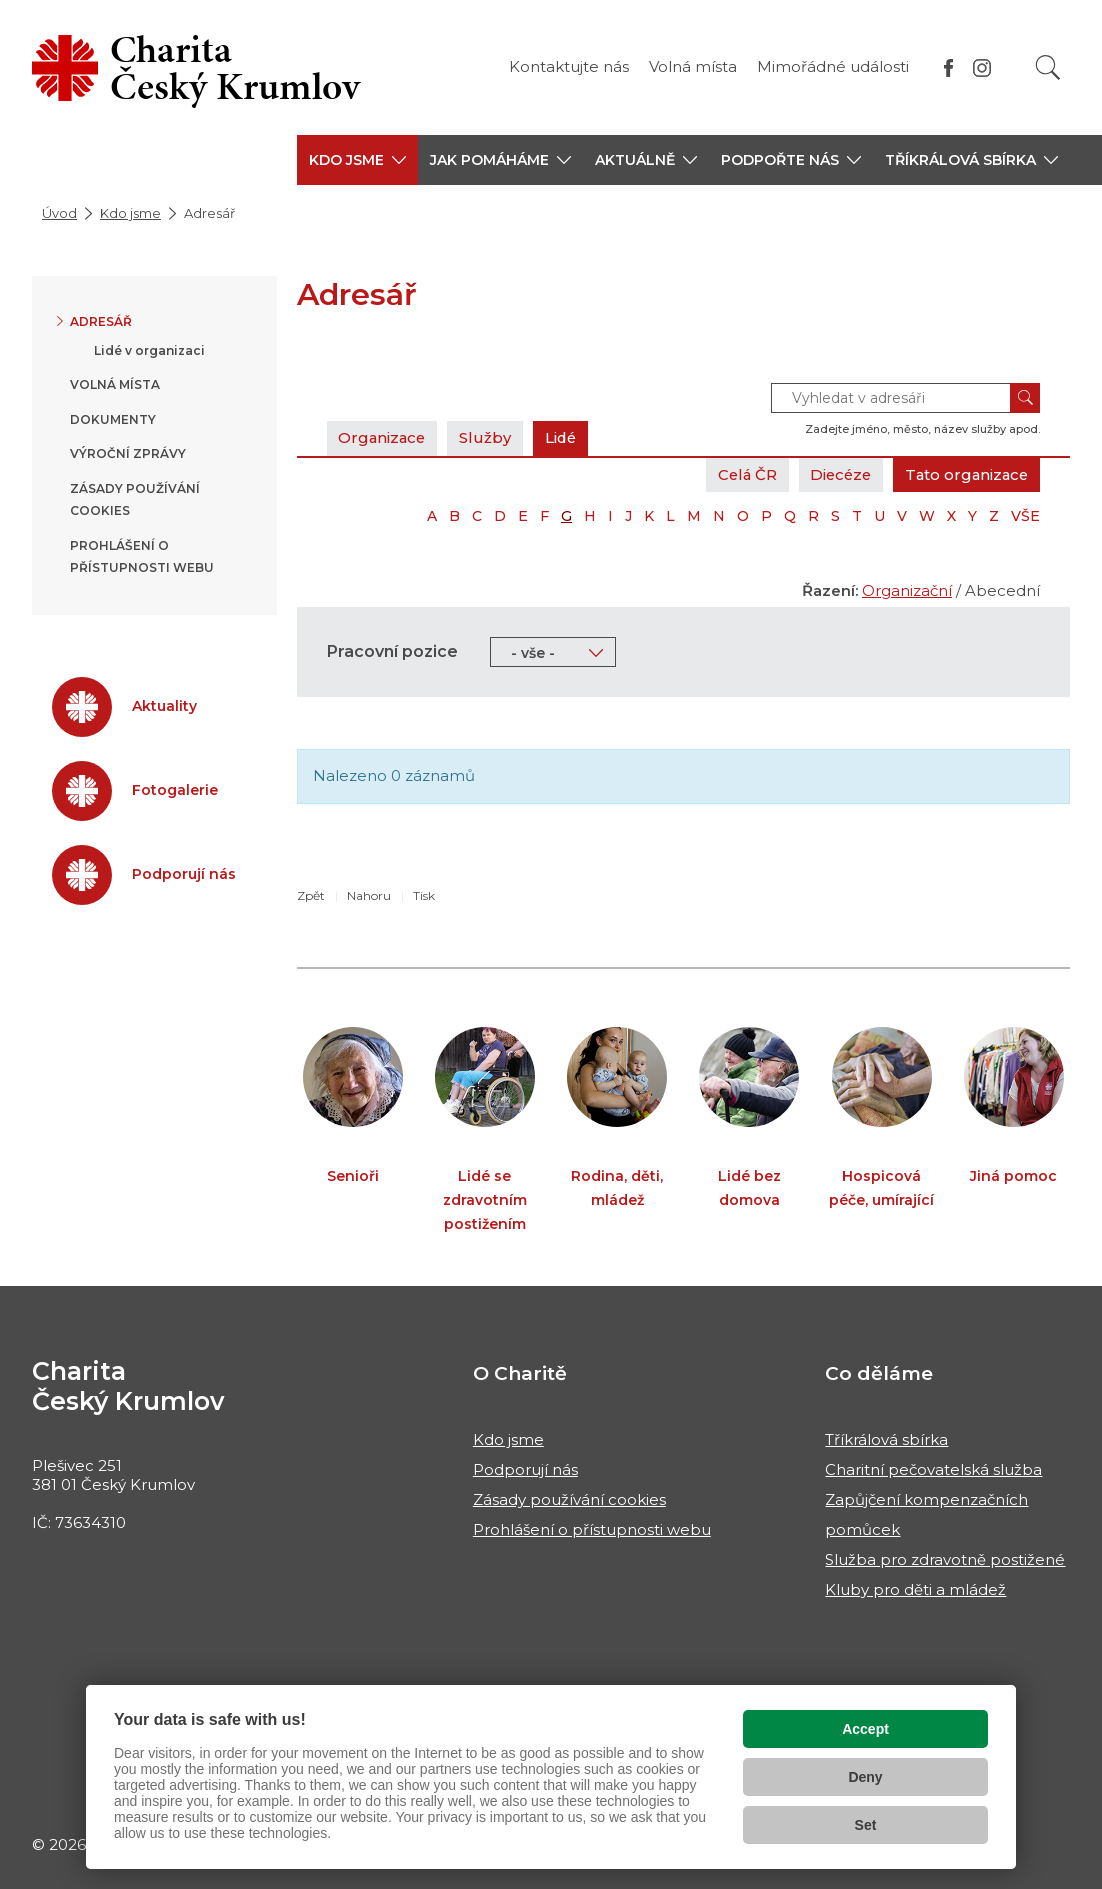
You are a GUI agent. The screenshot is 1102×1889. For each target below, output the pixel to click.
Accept (865, 1729)
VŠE (1025, 516)
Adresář (101, 321)
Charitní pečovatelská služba (933, 1469)
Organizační (907, 590)
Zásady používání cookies (569, 1499)
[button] (357, 160)
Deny (865, 1777)
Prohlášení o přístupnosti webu (592, 1529)
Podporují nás (525, 1469)
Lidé (565, 437)
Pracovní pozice (392, 651)
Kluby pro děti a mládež (915, 1589)
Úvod (59, 213)
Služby (489, 437)
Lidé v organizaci (149, 350)
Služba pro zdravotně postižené (945, 1559)
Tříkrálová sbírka (886, 1439)
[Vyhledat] (1048, 67)
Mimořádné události (833, 66)
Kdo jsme (130, 213)
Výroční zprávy (128, 453)
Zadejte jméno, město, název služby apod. (922, 429)
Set (866, 1825)
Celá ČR (738, 474)
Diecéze (835, 474)
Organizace (384, 437)
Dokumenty (113, 419)
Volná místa (693, 66)
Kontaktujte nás (569, 66)
